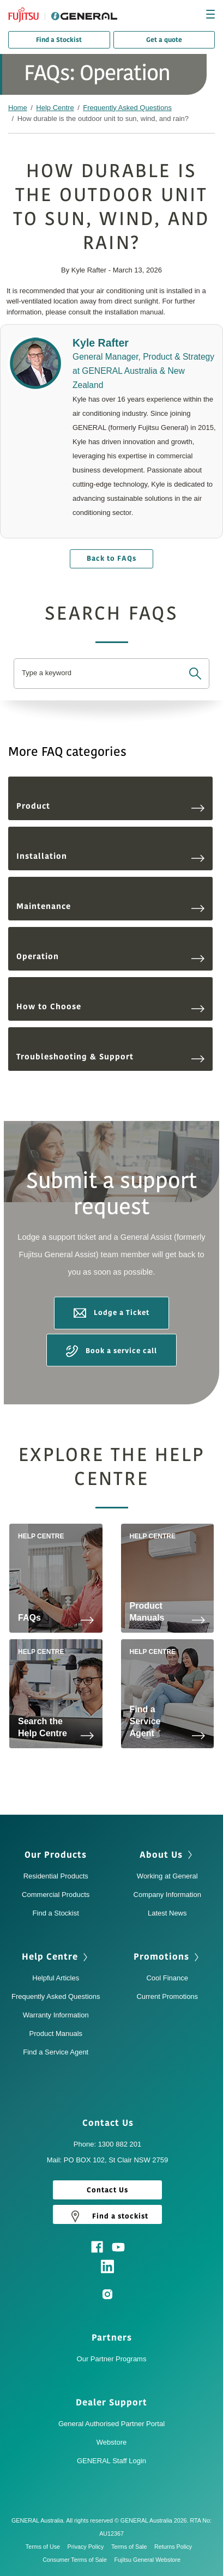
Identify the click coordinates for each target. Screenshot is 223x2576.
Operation (110, 956)
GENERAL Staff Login (111, 2461)
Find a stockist (107, 2216)
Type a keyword (46, 673)
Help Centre (55, 108)
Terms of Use (45, 2546)
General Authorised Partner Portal (111, 2424)
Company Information (167, 1894)
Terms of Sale (132, 2546)
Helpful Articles (55, 1978)
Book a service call (111, 1351)
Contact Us (111, 2123)
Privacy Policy (89, 2546)
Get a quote (164, 39)
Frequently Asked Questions (127, 108)
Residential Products (55, 1876)
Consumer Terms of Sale (77, 2559)
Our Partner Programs (112, 2359)
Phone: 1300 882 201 (107, 2144)
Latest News (167, 1913)
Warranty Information (56, 2015)
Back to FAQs (111, 558)
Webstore (111, 2442)
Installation (110, 856)
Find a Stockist (59, 39)
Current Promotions (167, 1996)
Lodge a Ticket (111, 1313)
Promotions (167, 1957)
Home (17, 108)
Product (110, 806)
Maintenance (110, 906)
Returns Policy (175, 2546)
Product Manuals (55, 2033)
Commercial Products (55, 1894)
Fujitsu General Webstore (147, 2559)
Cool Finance (167, 1978)
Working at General (167, 1876)
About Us (167, 1855)
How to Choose (110, 1007)
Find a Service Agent (55, 2052)
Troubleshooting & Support (110, 1057)
